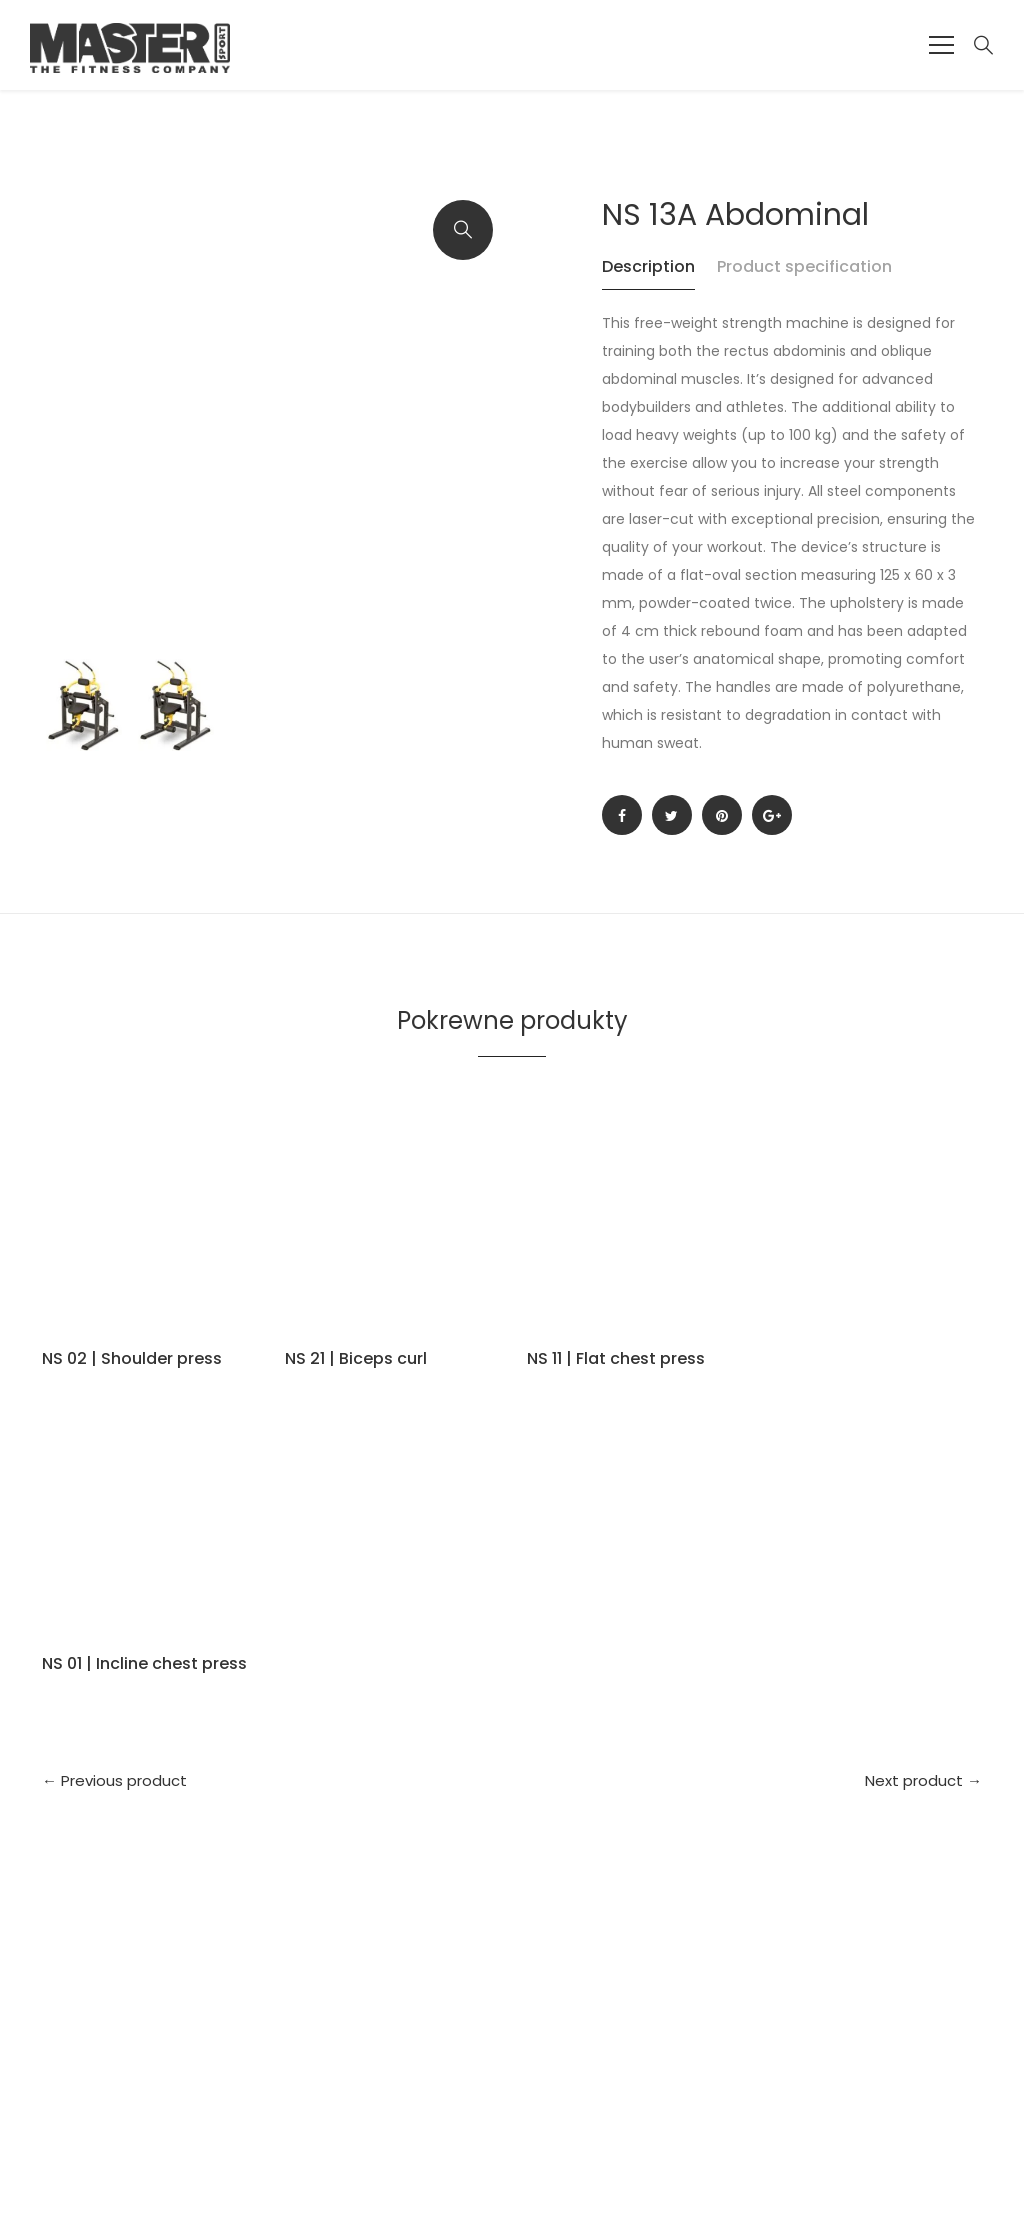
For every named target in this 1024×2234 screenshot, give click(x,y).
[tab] (657, 276)
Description (648, 266)
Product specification (804, 266)
